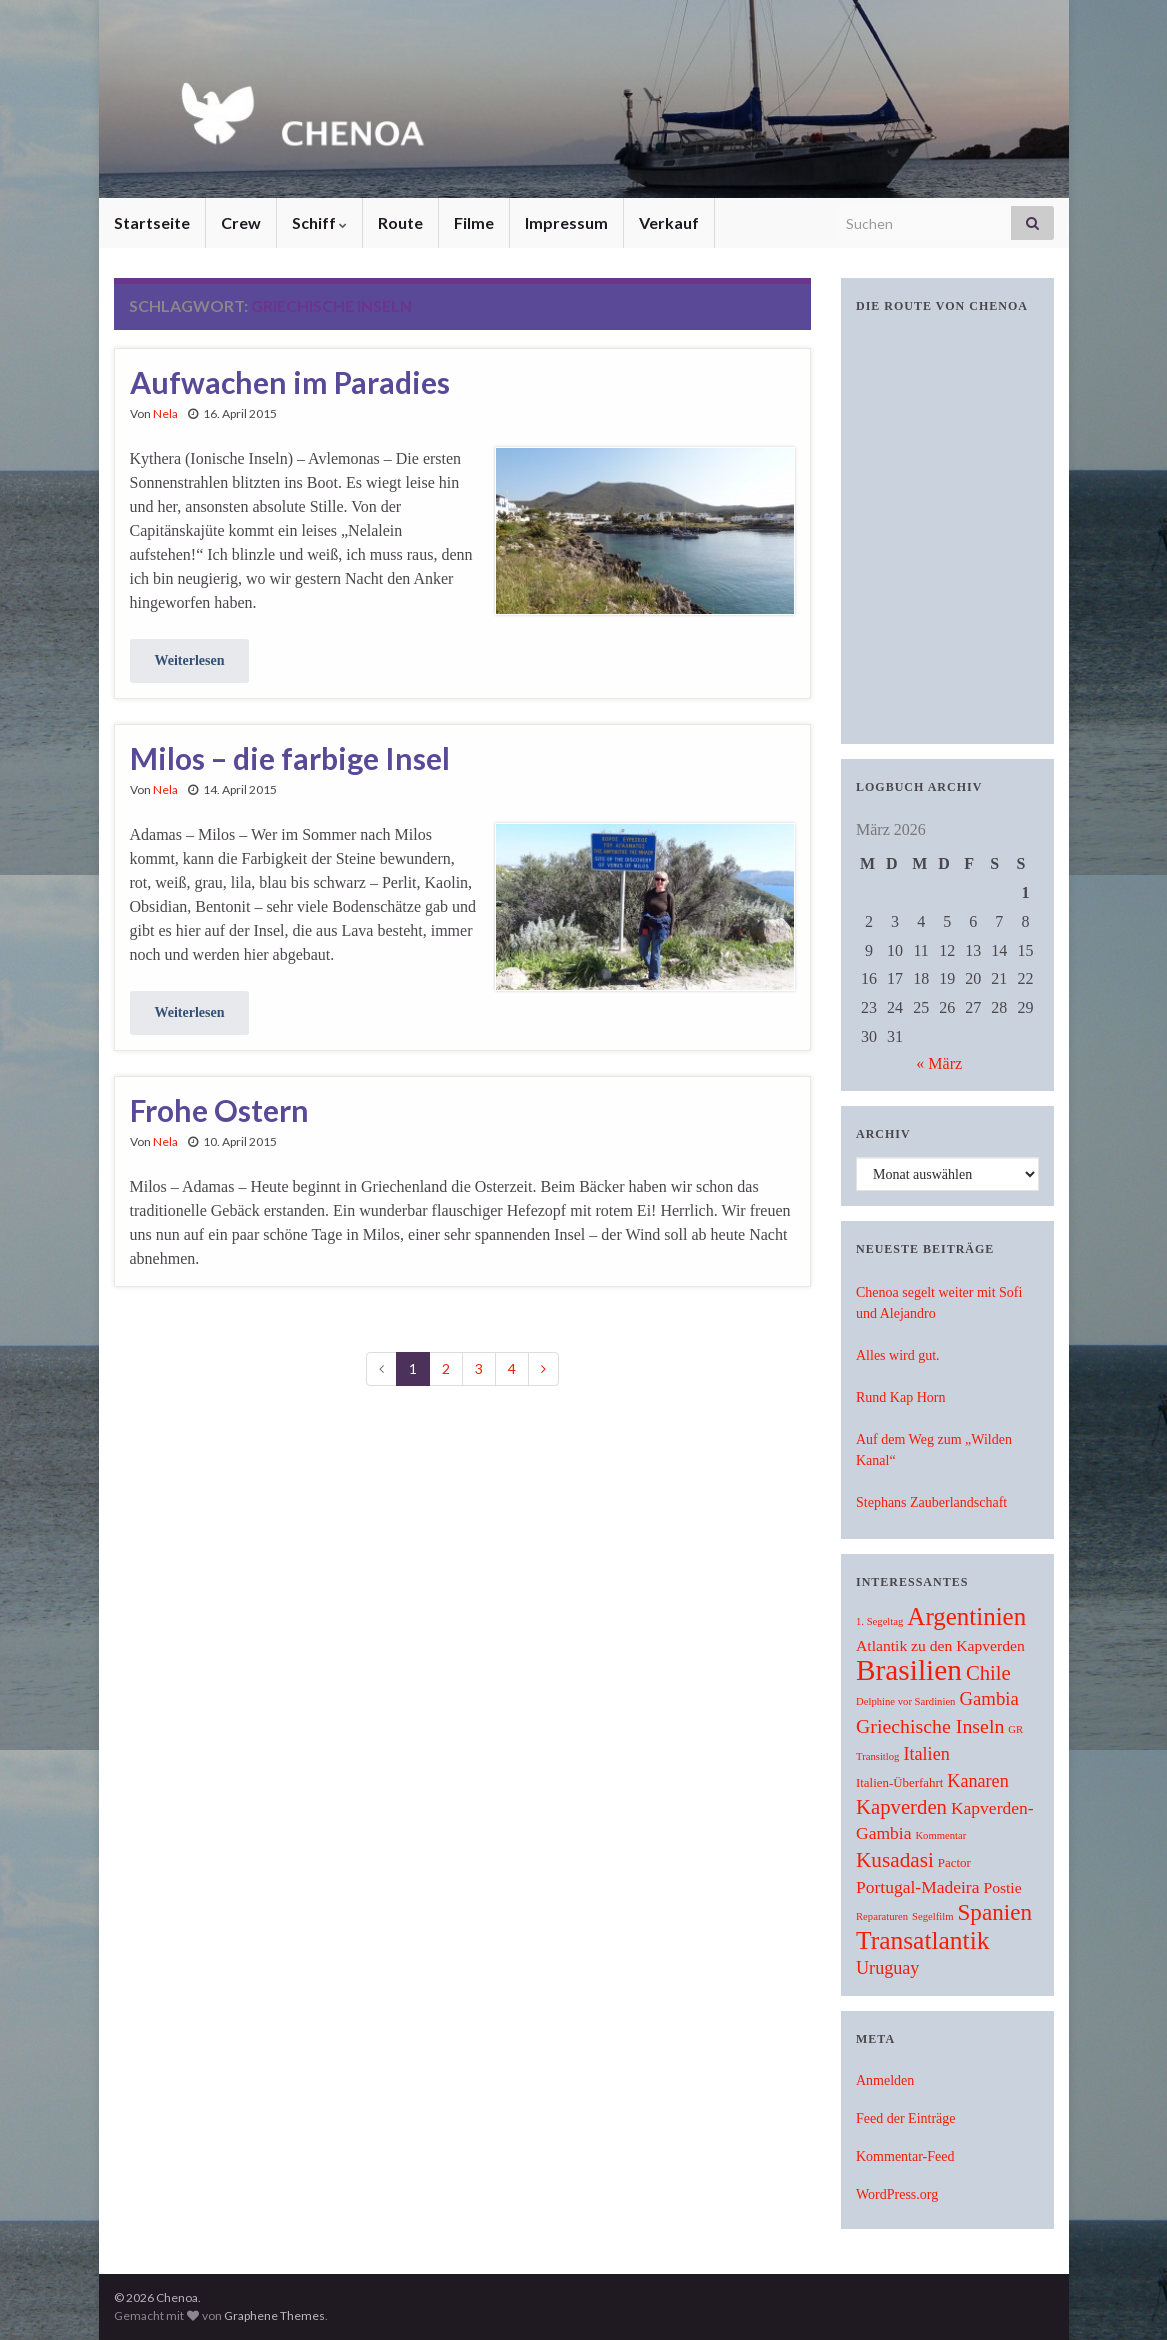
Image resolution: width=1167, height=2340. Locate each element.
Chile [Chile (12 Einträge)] (988, 1673)
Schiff (319, 222)
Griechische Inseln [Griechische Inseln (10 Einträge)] (930, 1726)
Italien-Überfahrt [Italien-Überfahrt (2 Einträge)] (899, 1783)
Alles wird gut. (898, 1355)
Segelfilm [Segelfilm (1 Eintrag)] (932, 1916)
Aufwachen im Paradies (290, 382)
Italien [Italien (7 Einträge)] (926, 1754)
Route (400, 222)
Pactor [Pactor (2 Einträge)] (954, 1863)
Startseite (152, 222)
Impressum (566, 222)
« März (939, 1063)
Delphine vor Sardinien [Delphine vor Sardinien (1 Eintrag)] (905, 1701)
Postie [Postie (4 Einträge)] (1002, 1887)
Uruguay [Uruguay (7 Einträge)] (887, 1968)
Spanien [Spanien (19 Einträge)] (995, 1912)
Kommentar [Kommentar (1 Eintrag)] (940, 1835)
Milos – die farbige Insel (290, 758)
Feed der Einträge (906, 2118)
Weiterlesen (190, 660)
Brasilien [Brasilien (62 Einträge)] (909, 1670)
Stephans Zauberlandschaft (931, 1502)
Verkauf (669, 222)
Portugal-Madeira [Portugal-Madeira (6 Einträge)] (917, 1887)
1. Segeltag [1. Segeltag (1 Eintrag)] (879, 1621)
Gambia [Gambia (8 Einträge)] (988, 1698)
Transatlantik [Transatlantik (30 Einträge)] (922, 1940)
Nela (165, 413)
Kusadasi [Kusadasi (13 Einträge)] (895, 1860)
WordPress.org (897, 2194)
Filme (474, 222)
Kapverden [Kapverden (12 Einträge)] (901, 1807)
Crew (241, 222)
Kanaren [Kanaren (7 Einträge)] (977, 1781)
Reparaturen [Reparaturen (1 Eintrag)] (882, 1916)
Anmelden (885, 2080)
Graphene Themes (274, 2315)
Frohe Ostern (219, 1110)
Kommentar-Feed (905, 2156)
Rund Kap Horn (900, 1397)
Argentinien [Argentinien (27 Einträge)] (966, 1616)
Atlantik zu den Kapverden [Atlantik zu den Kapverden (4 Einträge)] (940, 1645)
